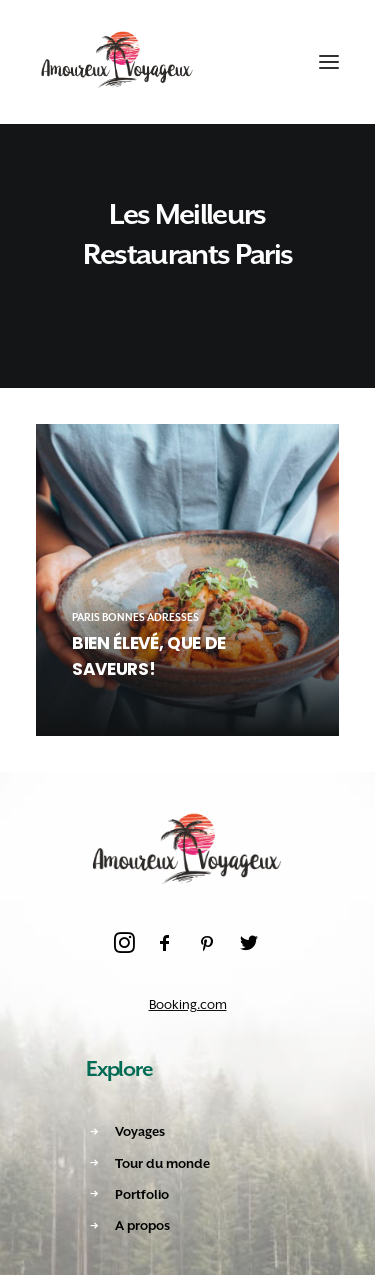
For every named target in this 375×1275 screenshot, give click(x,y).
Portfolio (142, 1194)
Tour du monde (162, 1163)
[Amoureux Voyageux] (117, 62)
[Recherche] (232, 62)
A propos (142, 1225)
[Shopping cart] (268, 62)
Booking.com (188, 1004)
